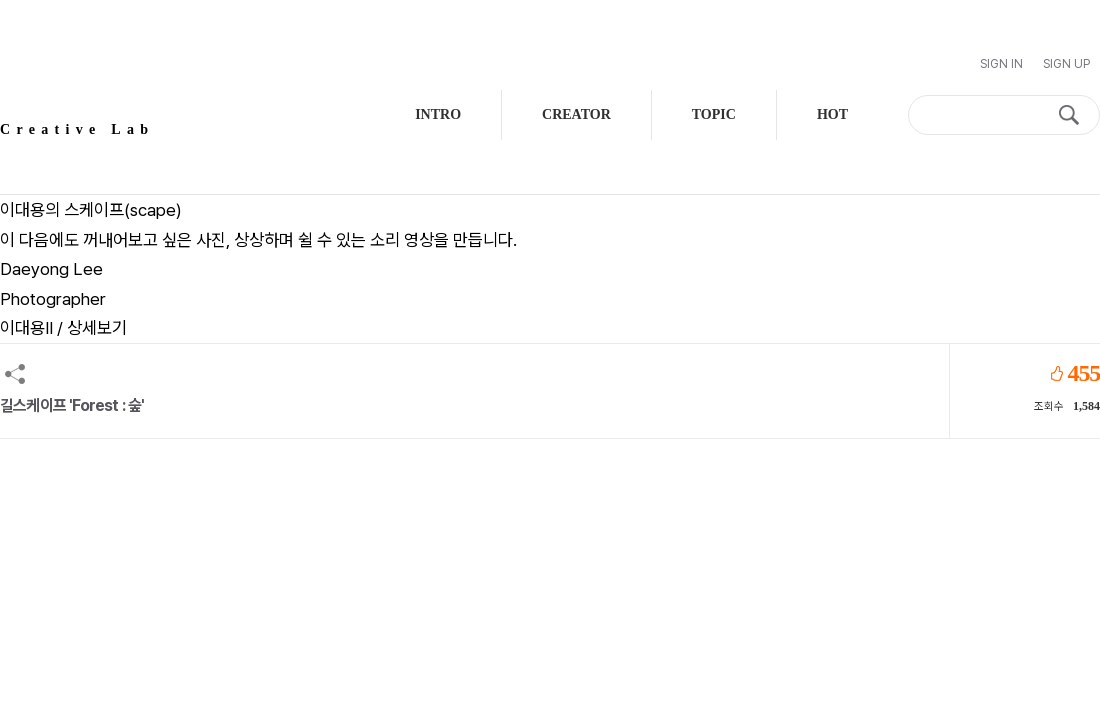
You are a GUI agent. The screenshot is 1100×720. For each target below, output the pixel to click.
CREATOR (576, 114)
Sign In (1001, 64)
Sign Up (1066, 64)
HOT (832, 114)
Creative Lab (77, 129)
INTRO (438, 114)
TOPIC (714, 114)
